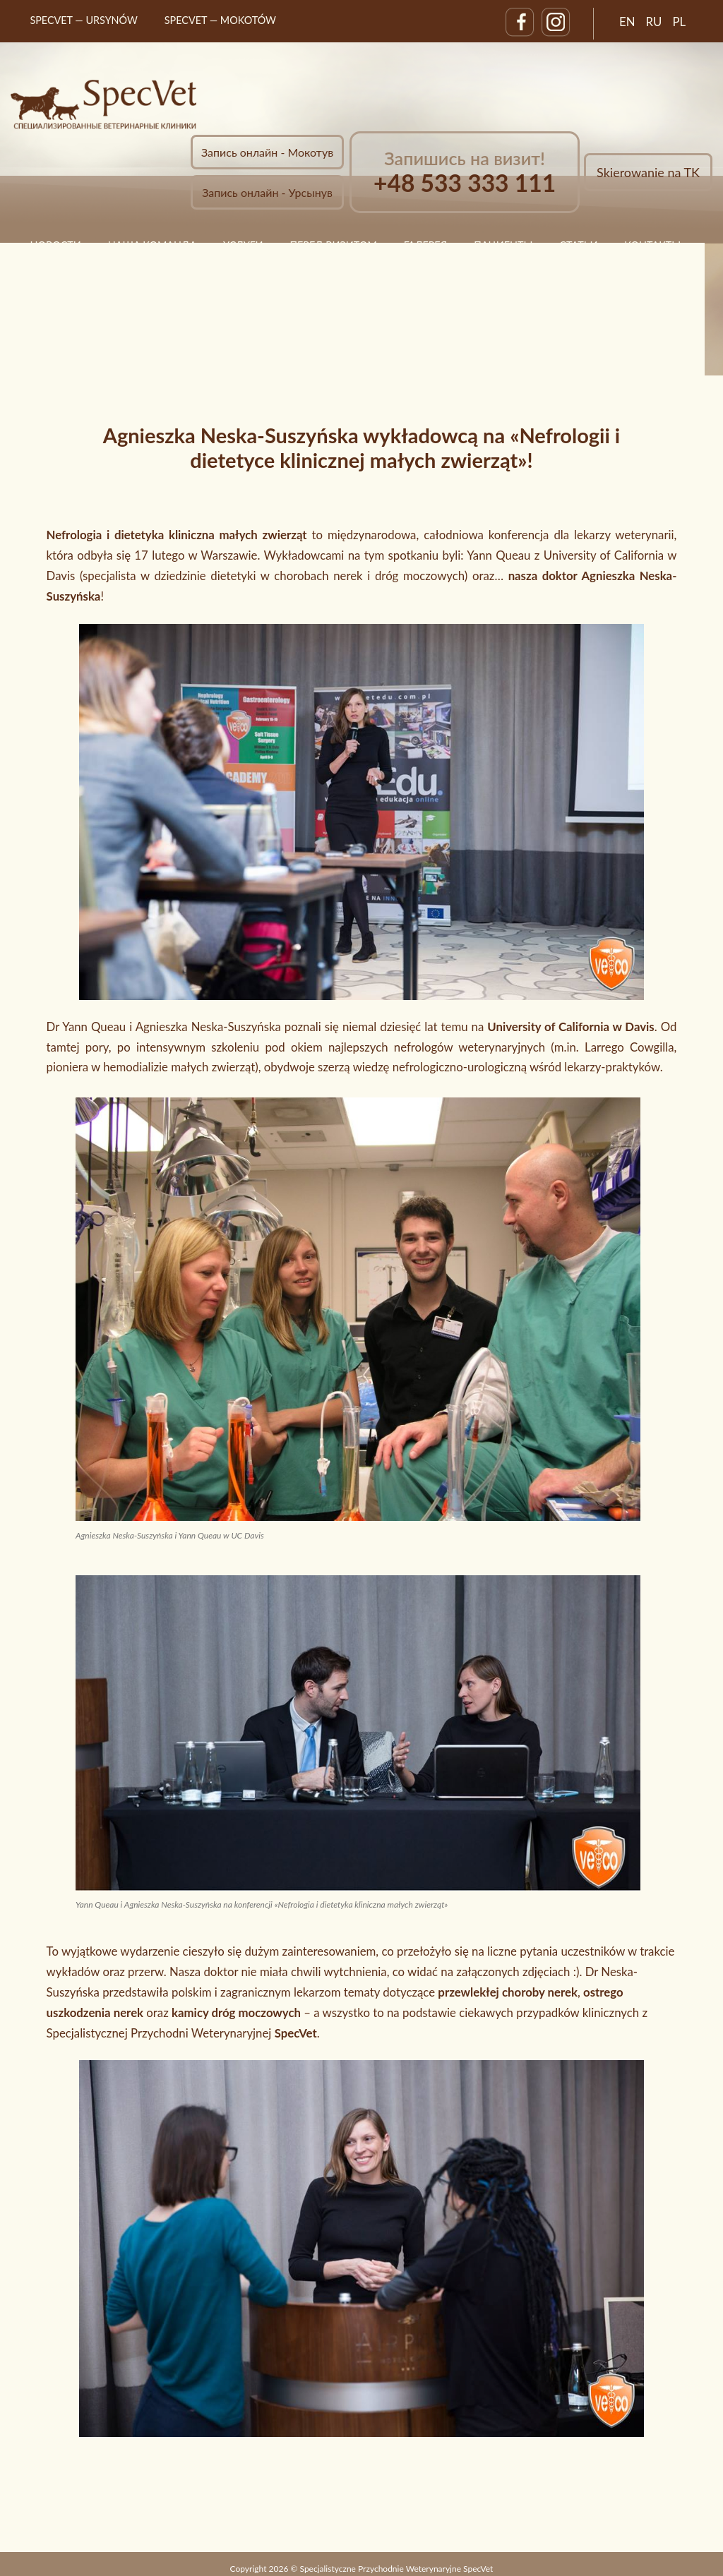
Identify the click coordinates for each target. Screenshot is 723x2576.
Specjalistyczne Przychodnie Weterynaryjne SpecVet (397, 2568)
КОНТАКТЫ (652, 245)
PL (679, 21)
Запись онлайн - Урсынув (267, 192)
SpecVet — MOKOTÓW (220, 20)
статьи (578, 245)
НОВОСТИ (55, 245)
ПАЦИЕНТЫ (503, 245)
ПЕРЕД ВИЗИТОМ (332, 245)
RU (654, 21)
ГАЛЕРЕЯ (426, 245)
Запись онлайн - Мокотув (267, 152)
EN (627, 21)
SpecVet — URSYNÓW (84, 20)
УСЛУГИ (243, 245)
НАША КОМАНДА (152, 245)
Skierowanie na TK (648, 172)
